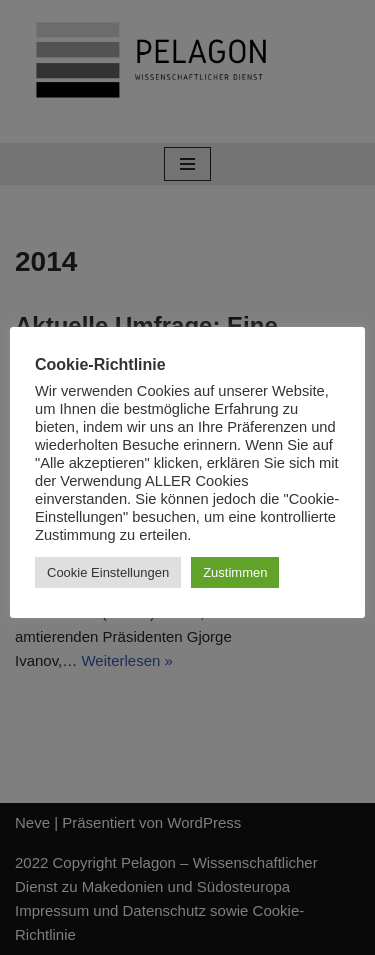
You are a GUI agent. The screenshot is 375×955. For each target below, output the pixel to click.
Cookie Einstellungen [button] (108, 572)
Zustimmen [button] (235, 572)
